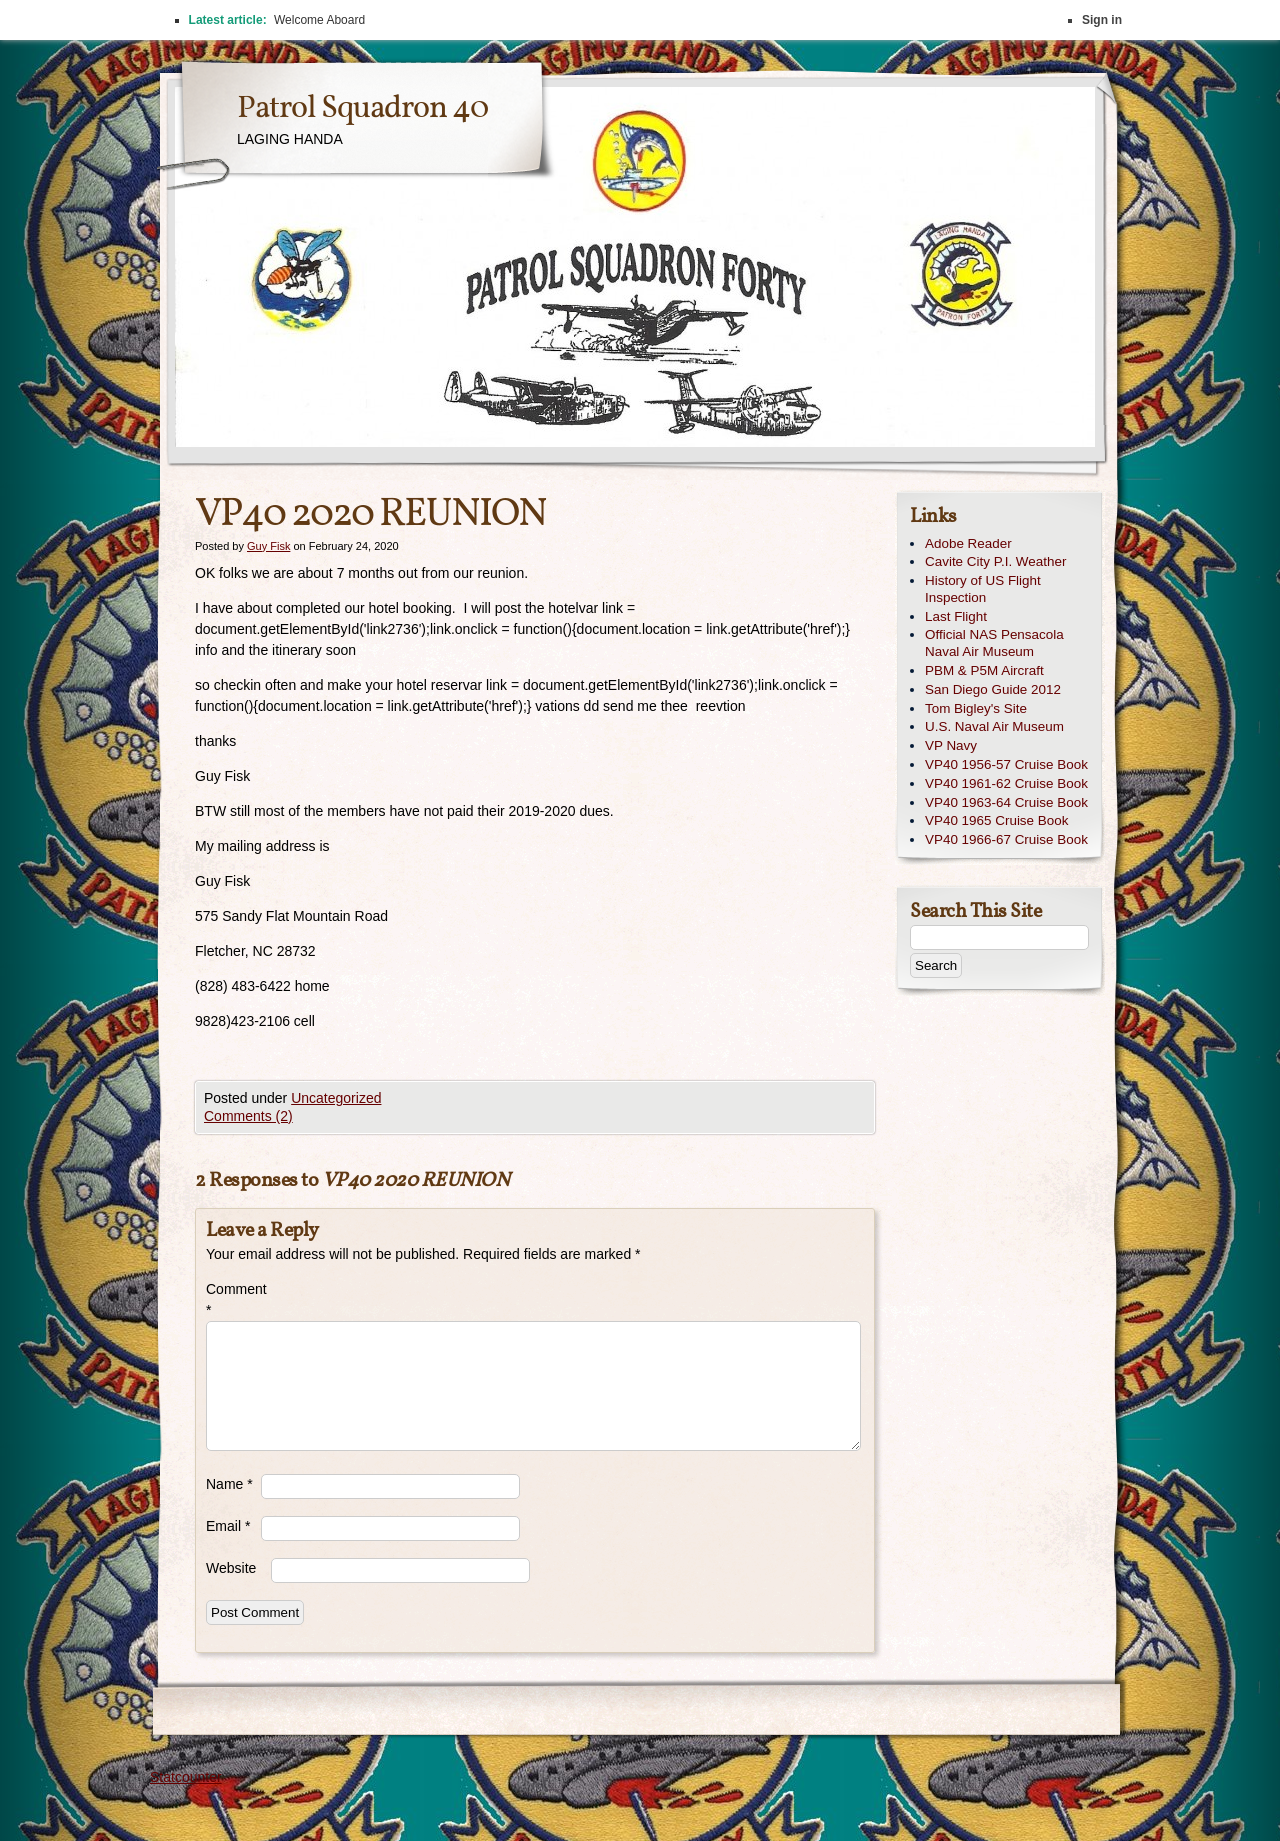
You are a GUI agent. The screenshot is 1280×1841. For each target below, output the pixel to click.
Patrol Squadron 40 (362, 109)
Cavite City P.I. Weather (995, 561)
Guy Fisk (268, 546)
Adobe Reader (968, 543)
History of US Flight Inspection (983, 589)
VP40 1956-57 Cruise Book (1006, 764)
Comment (233, 1299)
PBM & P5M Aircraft (984, 670)
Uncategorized (336, 1098)
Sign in (1102, 20)
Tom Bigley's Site (976, 708)
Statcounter (186, 1777)
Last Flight (956, 616)
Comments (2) (248, 1116)
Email (228, 1526)
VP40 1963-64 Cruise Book (1006, 802)
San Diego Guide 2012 (993, 689)
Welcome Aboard (319, 20)
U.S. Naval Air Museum (994, 726)
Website (231, 1568)
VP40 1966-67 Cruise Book (1006, 839)
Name (229, 1484)
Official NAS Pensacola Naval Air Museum (994, 643)
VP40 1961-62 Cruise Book (1006, 783)
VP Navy (951, 745)
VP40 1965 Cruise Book (996, 820)
